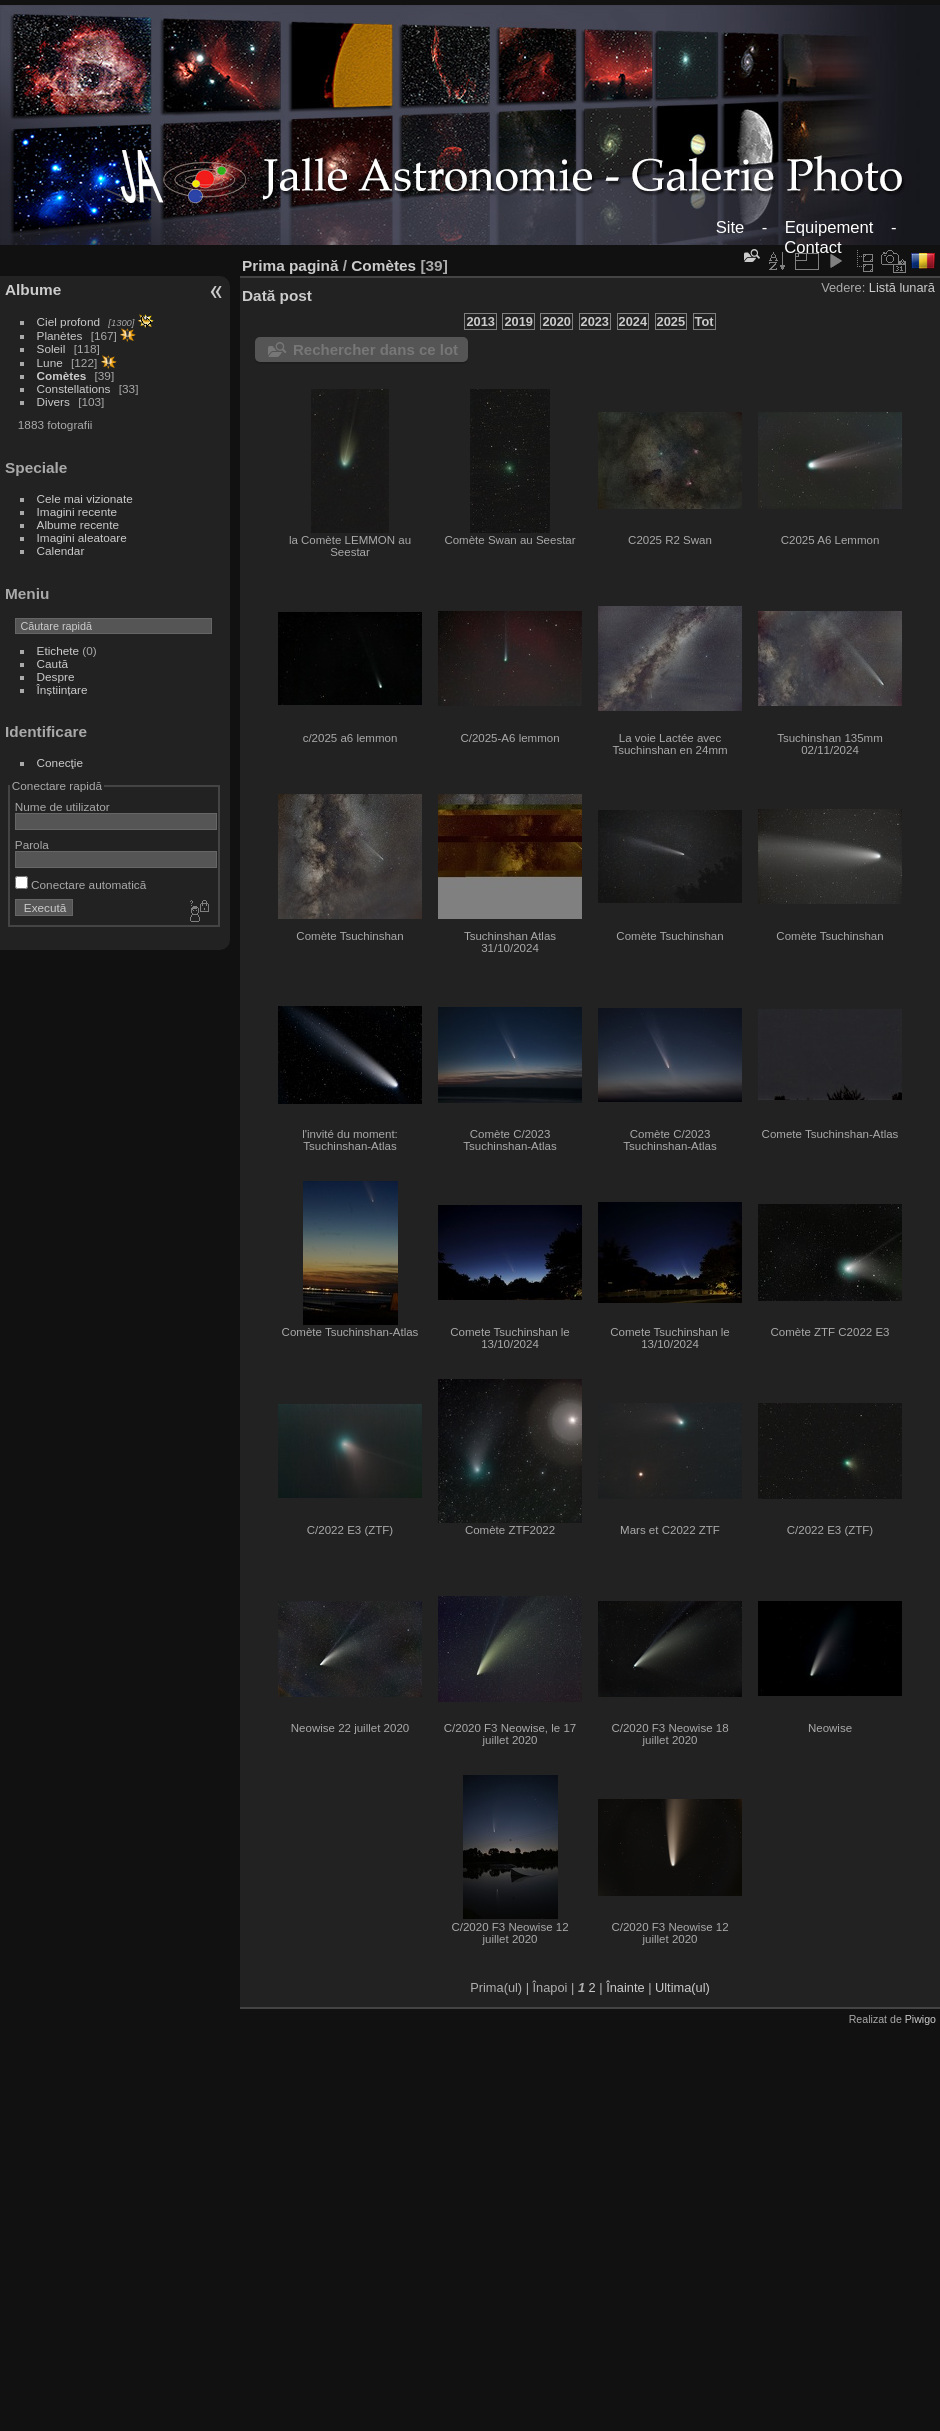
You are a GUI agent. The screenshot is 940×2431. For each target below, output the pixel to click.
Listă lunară (902, 287)
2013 (480, 321)
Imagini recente (77, 511)
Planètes (60, 335)
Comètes (62, 375)
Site (730, 227)
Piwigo (920, 2019)
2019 (518, 321)
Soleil (51, 348)
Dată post (277, 295)
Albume (33, 289)
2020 (556, 321)
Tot (704, 321)
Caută (52, 663)
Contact (812, 247)
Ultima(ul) (682, 1987)
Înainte (625, 1987)
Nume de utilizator (62, 806)
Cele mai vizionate (85, 498)
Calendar (61, 550)
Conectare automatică (80, 884)
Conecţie (60, 762)
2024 (633, 321)
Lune (50, 362)
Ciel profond (68, 321)
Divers (53, 401)
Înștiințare (62, 689)
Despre (56, 676)
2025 (671, 321)
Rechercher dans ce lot (375, 349)
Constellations (74, 388)
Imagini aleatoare (82, 537)
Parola (32, 844)
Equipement (829, 227)
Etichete (58, 650)
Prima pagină (290, 265)
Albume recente (78, 524)
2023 (595, 321)
